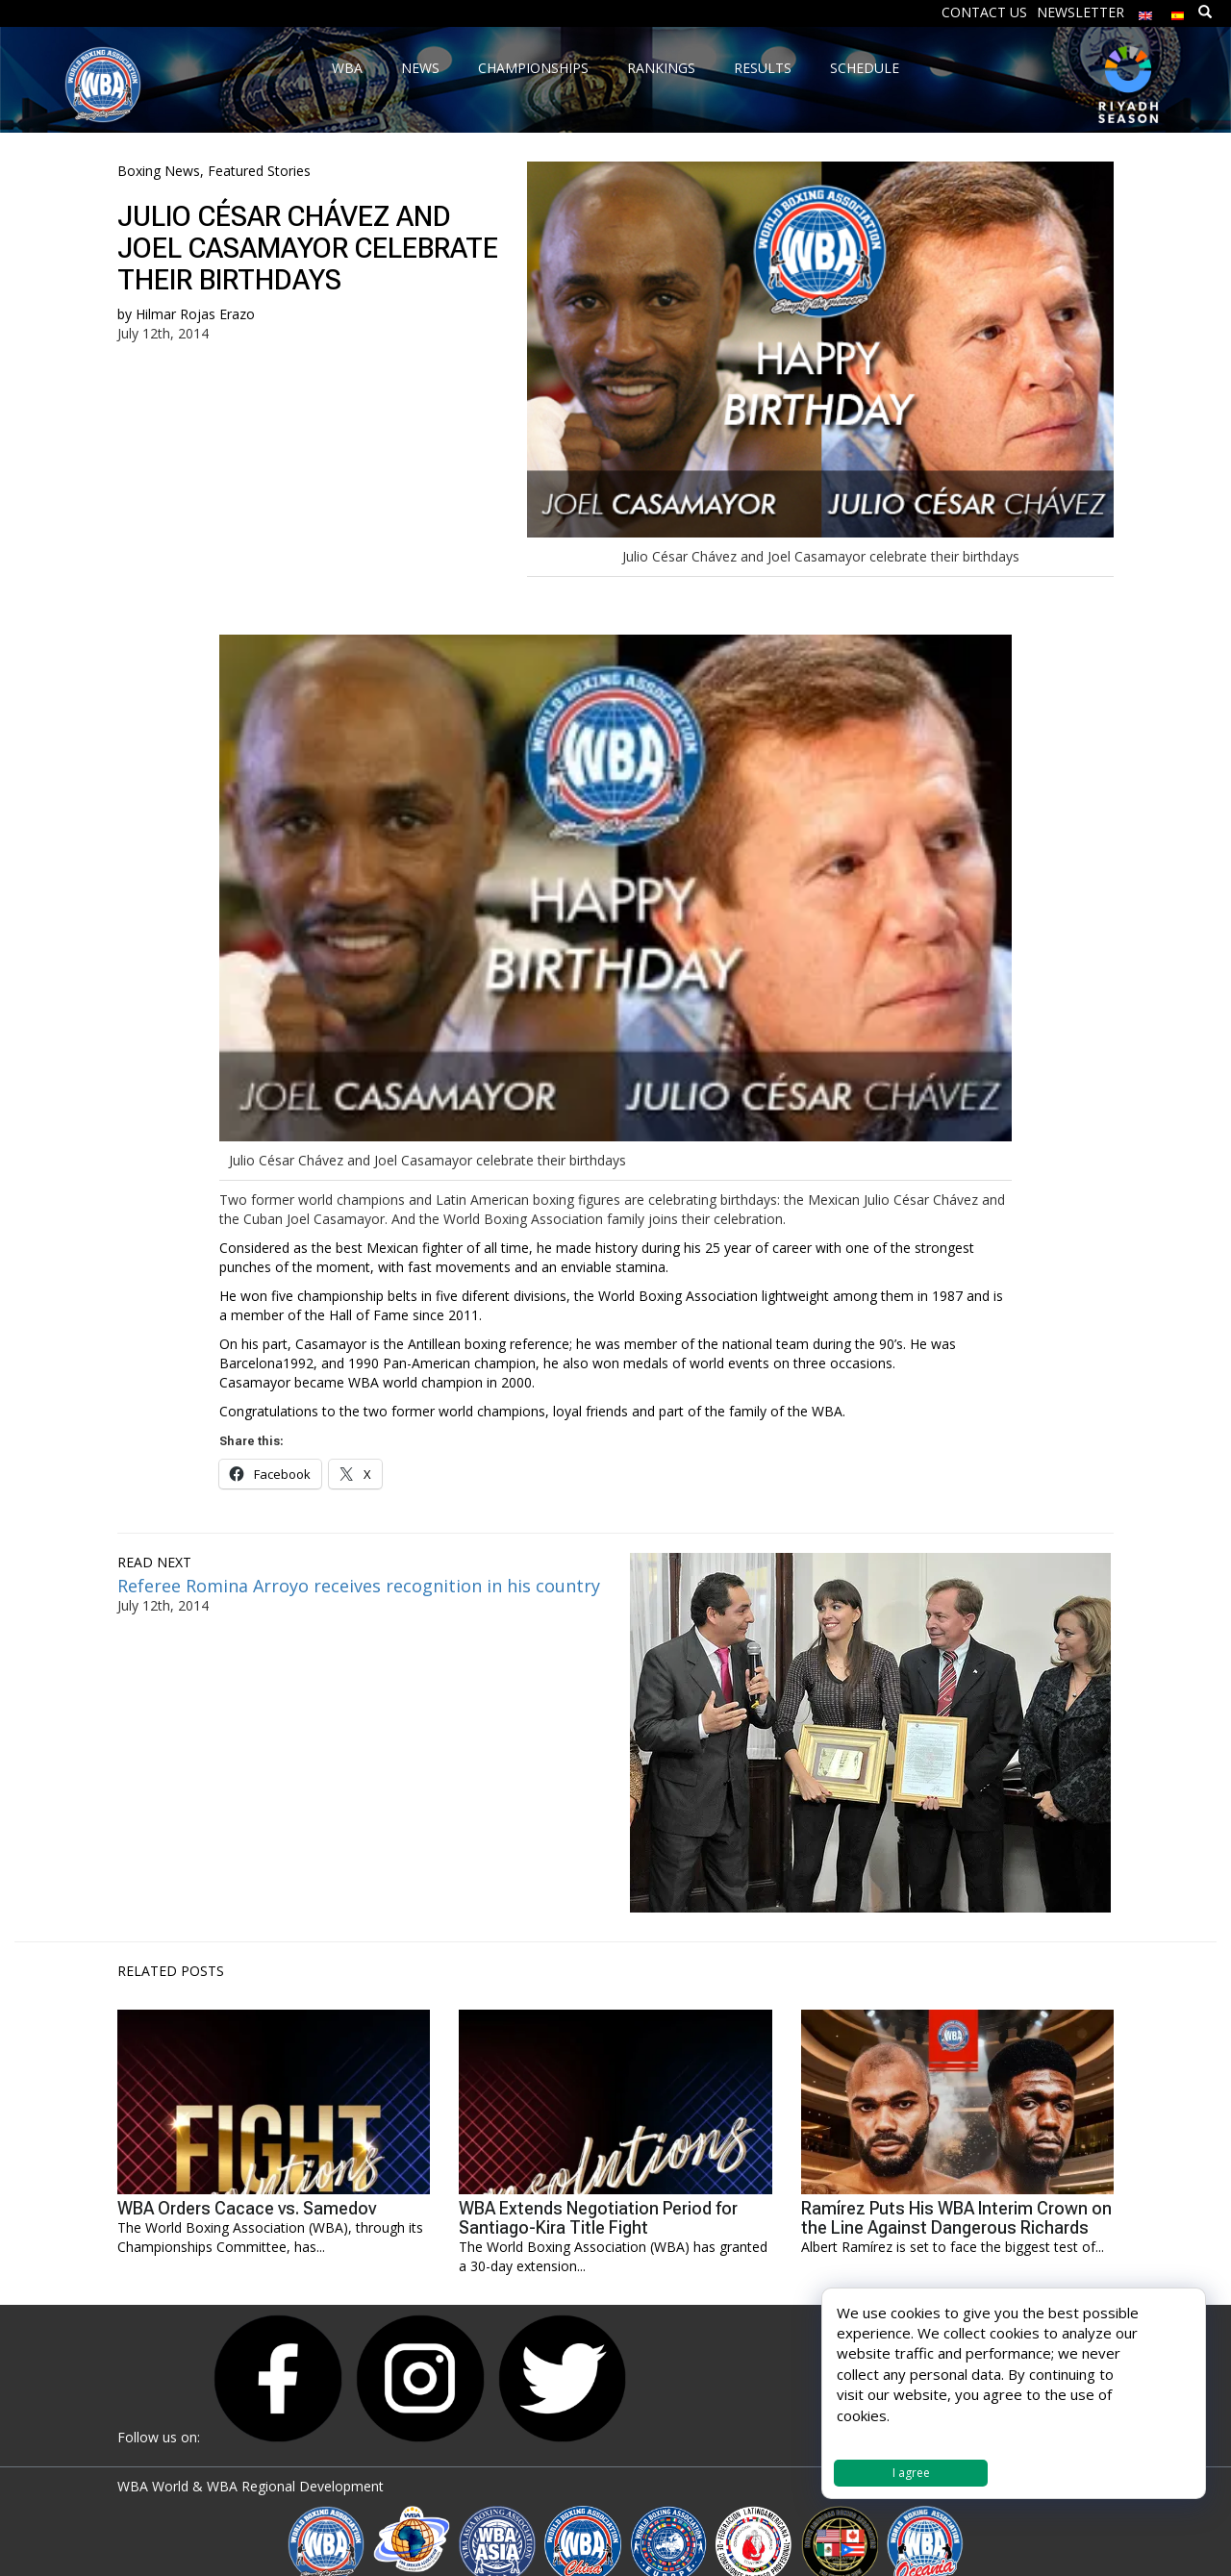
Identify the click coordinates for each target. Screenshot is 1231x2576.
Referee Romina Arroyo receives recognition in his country (358, 1585)
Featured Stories (259, 171)
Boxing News (158, 171)
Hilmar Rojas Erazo (195, 314)
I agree (911, 2472)
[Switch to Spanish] (1178, 11)
